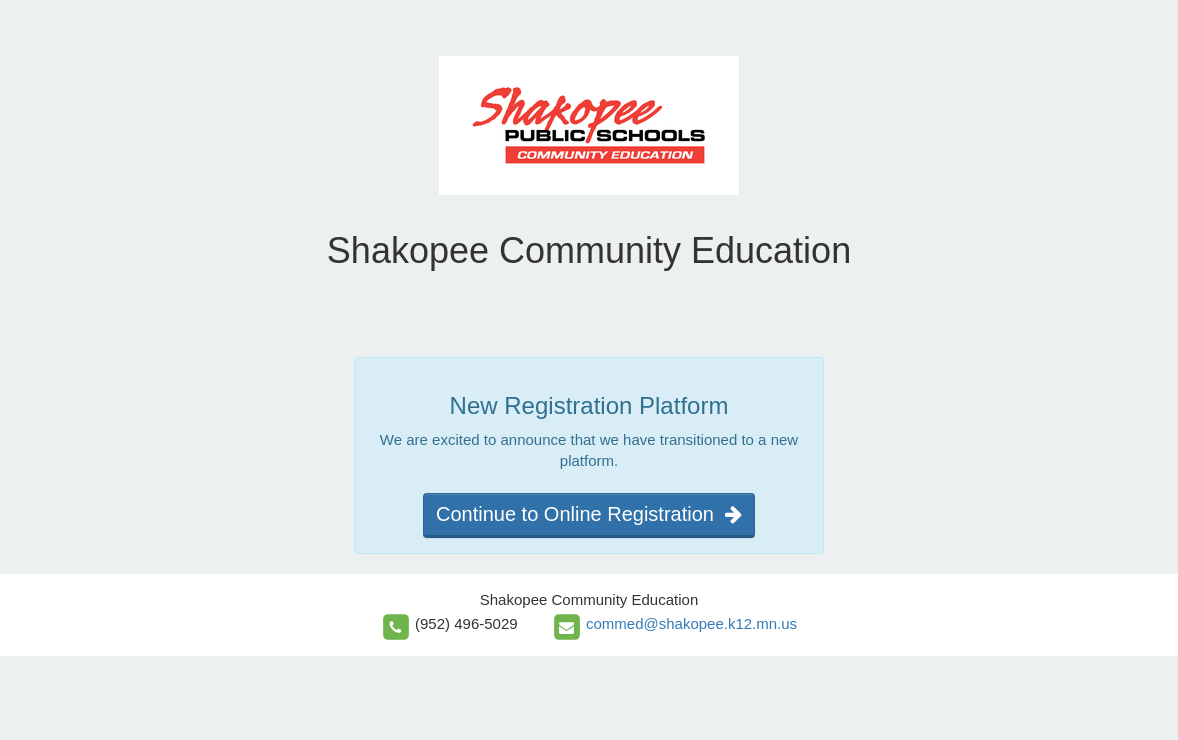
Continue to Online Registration (589, 514)
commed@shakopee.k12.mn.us (691, 623)
